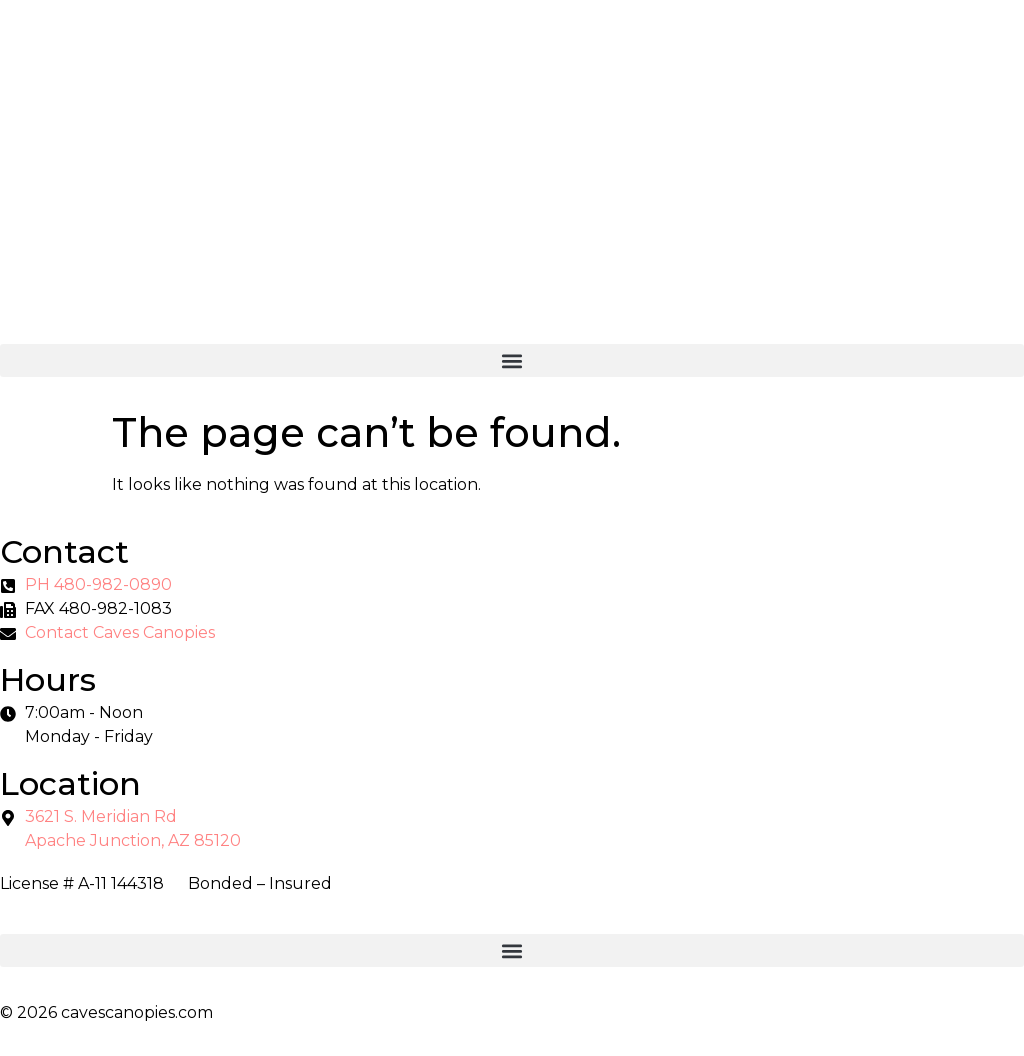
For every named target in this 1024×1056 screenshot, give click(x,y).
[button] (512, 360)
